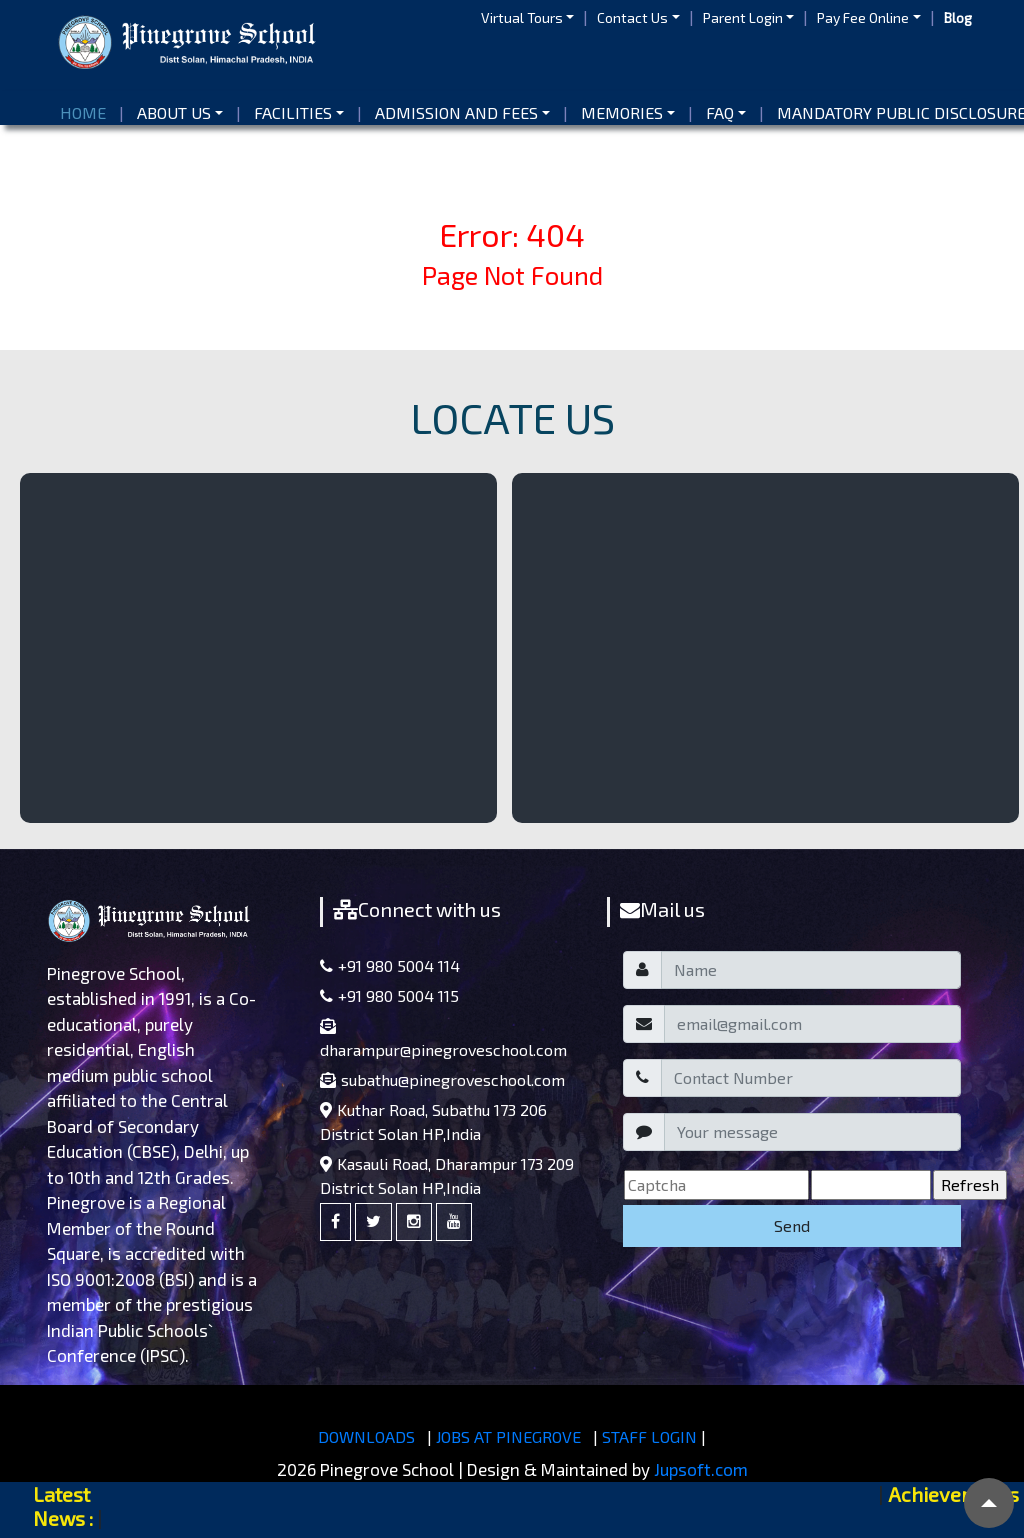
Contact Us (632, 17)
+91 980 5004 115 (389, 995)
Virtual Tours (522, 17)
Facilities (293, 112)
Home (87, 111)
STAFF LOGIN (649, 1436)
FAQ (720, 112)
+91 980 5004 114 (390, 965)
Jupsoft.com (701, 1469)
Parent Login (743, 17)
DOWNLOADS (366, 1436)
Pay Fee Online (863, 17)
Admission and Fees (456, 112)
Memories (622, 112)
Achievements (953, 1494)
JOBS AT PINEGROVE (508, 1436)
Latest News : (63, 1506)
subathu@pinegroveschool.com (442, 1079)
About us (174, 112)
